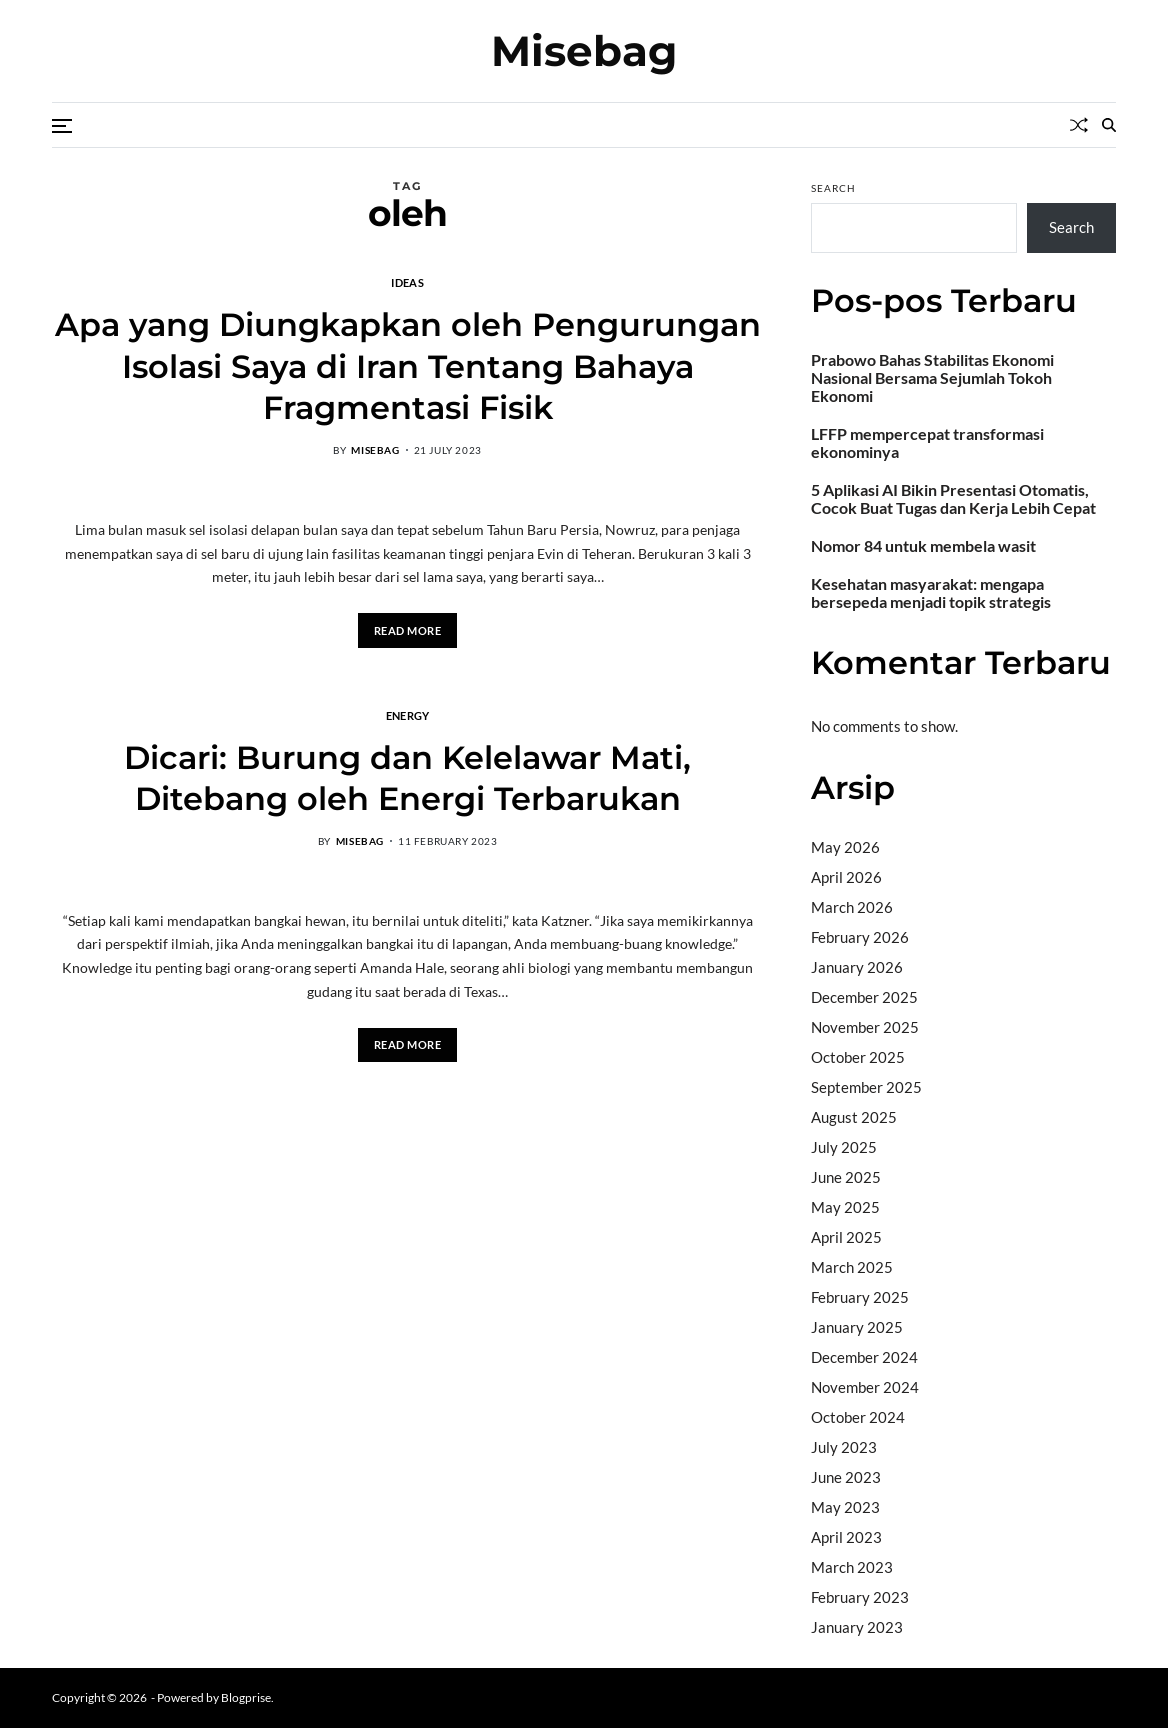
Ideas (407, 282)
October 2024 (858, 1417)
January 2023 (857, 1627)
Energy (408, 715)
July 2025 (844, 1147)
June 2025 (846, 1177)
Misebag (584, 51)
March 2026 (852, 907)
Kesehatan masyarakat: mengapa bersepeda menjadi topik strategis (931, 593)
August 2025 (854, 1117)
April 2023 (846, 1537)
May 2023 (845, 1507)
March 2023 (852, 1567)
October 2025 (858, 1057)
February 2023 (860, 1597)
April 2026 (846, 877)
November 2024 (865, 1387)
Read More (408, 630)
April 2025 (846, 1237)
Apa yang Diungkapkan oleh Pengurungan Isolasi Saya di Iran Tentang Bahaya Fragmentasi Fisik (408, 366)
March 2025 (852, 1267)
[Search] (1109, 125)
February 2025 (860, 1297)
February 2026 (860, 937)
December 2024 (864, 1357)
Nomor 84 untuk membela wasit (923, 546)
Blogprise (246, 1697)
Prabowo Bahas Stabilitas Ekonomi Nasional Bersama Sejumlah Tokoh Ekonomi (932, 378)
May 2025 (845, 1207)
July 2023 (844, 1447)
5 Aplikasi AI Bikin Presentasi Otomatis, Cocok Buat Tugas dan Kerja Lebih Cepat (953, 499)
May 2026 (845, 847)
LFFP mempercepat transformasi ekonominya (927, 443)
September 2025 (866, 1087)
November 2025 (865, 1027)
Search (833, 188)
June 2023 (846, 1477)
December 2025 (864, 997)
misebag (375, 450)
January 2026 (857, 967)
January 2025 (857, 1327)
